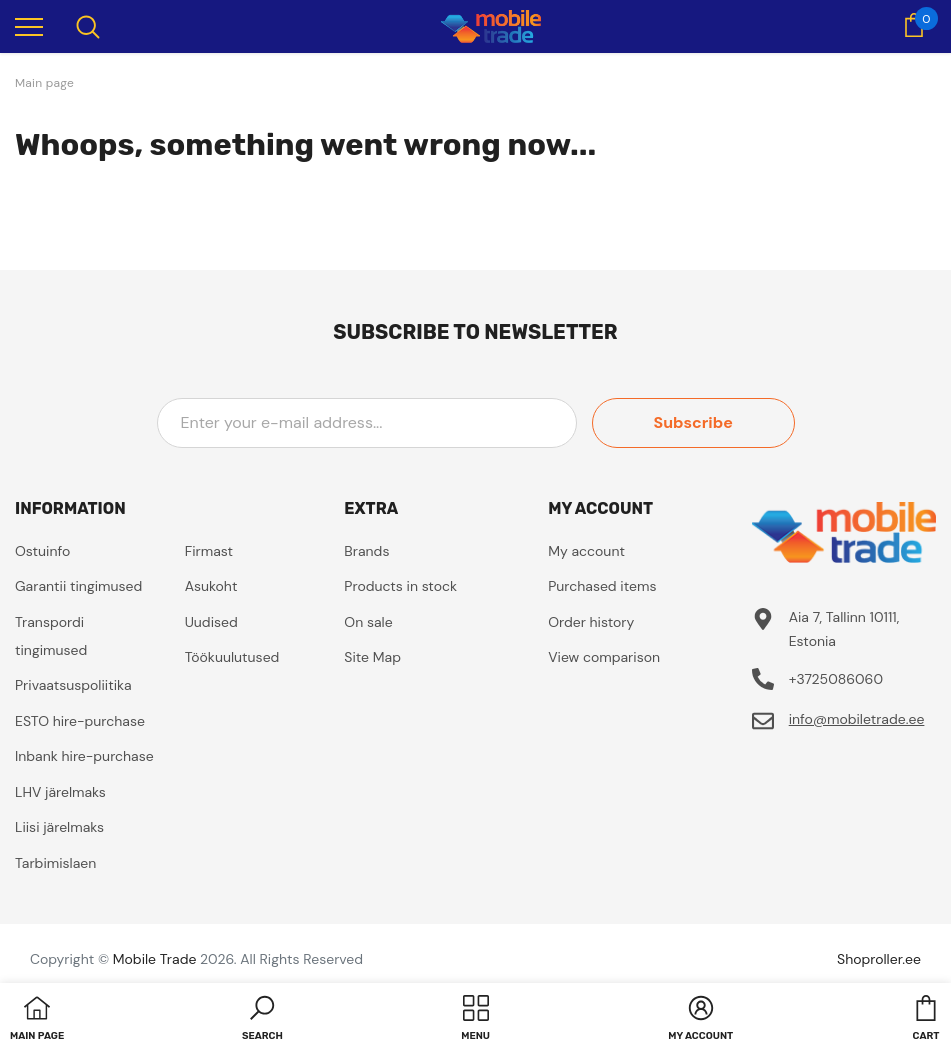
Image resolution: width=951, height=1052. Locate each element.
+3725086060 (836, 679)
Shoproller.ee (879, 959)
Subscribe (704, 422)
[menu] (29, 26)
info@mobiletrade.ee (857, 719)
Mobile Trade (155, 959)
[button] (262, 1020)
